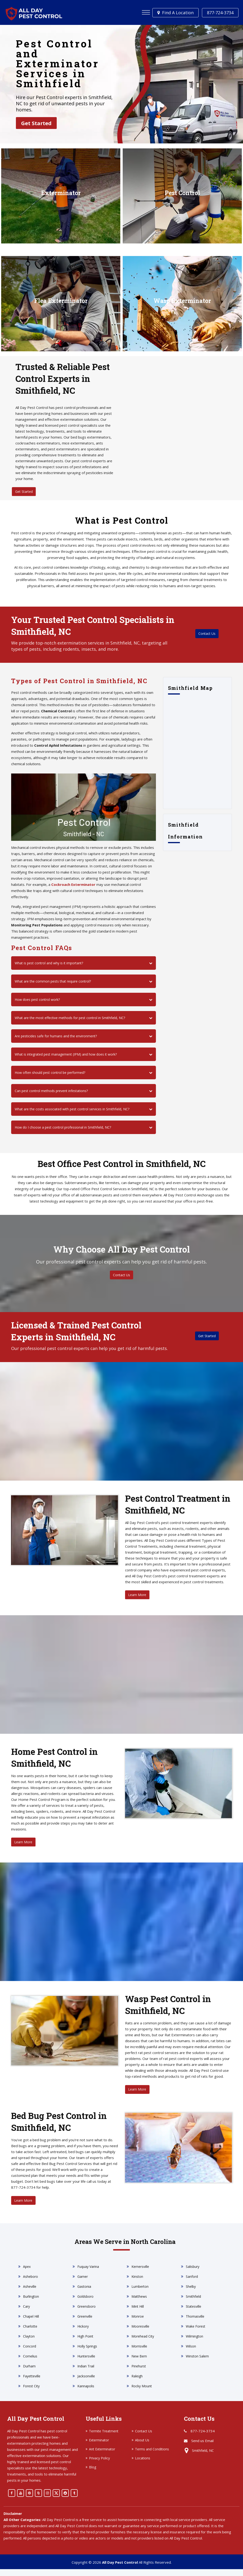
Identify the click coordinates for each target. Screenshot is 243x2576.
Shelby (191, 2293)
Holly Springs (87, 2353)
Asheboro (30, 2283)
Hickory (83, 2333)
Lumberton (140, 2293)
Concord (29, 2353)
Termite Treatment (103, 2438)
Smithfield (193, 2303)
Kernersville (140, 2273)
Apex (27, 2273)
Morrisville (139, 2353)
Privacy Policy (99, 2465)
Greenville (84, 2323)
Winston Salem (197, 2363)
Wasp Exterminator (182, 301)
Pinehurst (138, 2373)
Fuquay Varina (88, 2273)
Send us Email (202, 2447)
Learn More (139, 1599)
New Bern (139, 2363)
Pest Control (182, 193)
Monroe (137, 2323)
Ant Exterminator (102, 2456)
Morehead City (142, 2343)
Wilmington (194, 2343)
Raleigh (137, 2383)
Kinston (137, 2283)
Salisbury (192, 2273)
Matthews (139, 2303)
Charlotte (30, 2333)
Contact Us (206, 636)
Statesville (193, 2313)
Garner (82, 2283)
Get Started (36, 123)
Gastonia (84, 2293)
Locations (142, 2465)
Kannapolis (85, 2393)
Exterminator (61, 193)
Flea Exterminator (61, 301)
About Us (142, 2447)
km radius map (197, 752)
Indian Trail (85, 2373)
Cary (26, 2313)
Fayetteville (31, 2383)
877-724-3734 (221, 12)
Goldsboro (85, 2303)
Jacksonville (86, 2383)
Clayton (29, 2343)
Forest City (31, 2393)
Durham (29, 2373)
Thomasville (195, 2323)
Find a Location (177, 12)
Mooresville (140, 2333)
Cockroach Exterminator (73, 887)
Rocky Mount (141, 2393)
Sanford (192, 2283)
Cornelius (30, 2363)
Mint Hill (137, 2313)
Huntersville (86, 2363)
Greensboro (86, 2313)
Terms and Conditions (152, 2456)
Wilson (191, 2353)
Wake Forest (195, 2333)
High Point (85, 2343)
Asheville (29, 2293)
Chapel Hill (31, 2323)
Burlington (31, 2303)
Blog (92, 2474)
